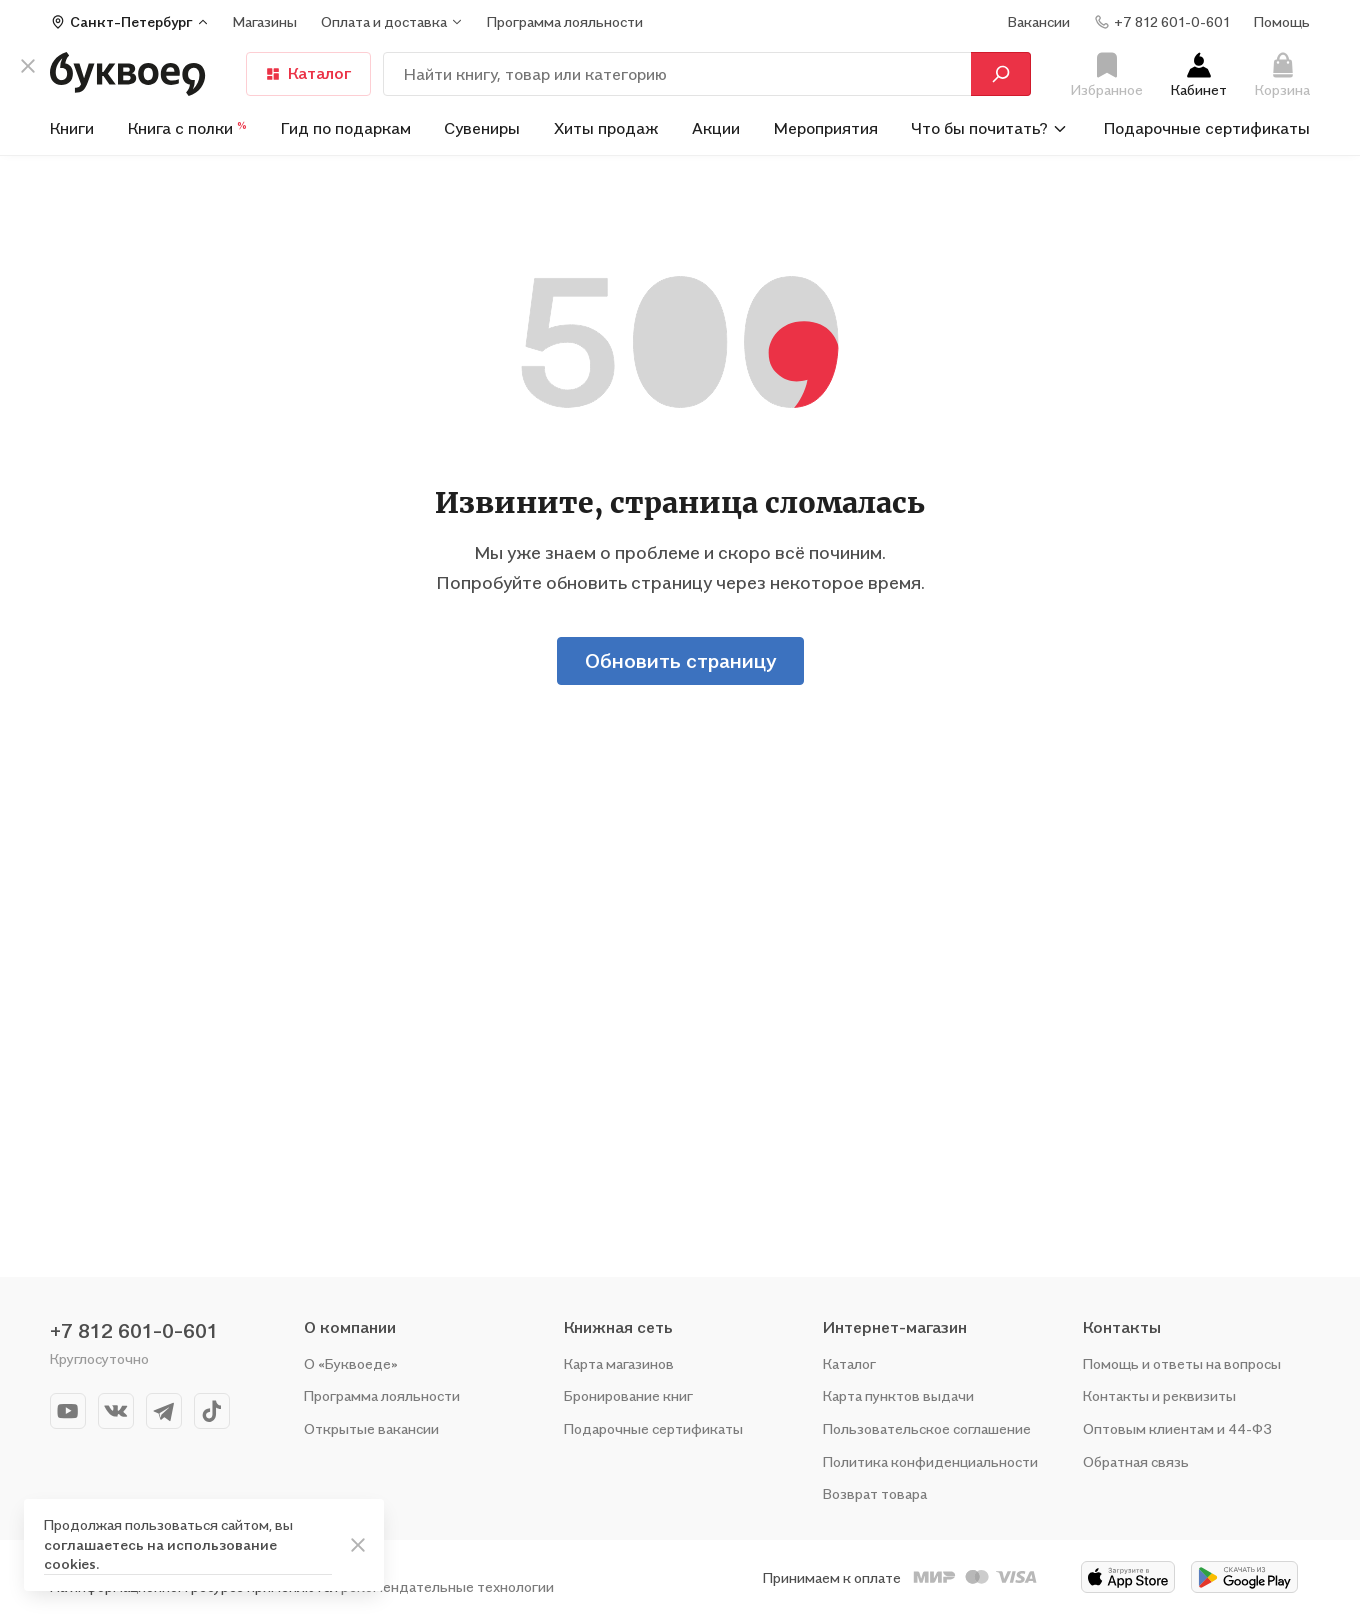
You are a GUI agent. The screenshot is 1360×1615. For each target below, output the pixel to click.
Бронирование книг (628, 1395)
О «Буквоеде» (351, 1363)
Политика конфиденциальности (930, 1461)
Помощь (1282, 21)
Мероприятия (826, 128)
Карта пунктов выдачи (898, 1395)
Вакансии (1039, 21)
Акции (716, 128)
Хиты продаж (606, 128)
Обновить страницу (680, 661)
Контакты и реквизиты (1159, 1395)
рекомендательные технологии (447, 1586)
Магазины (265, 21)
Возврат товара (875, 1493)
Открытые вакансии (371, 1428)
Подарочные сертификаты (1207, 128)
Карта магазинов (619, 1363)
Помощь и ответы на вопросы (1182, 1363)
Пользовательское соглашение (927, 1428)
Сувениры (482, 128)
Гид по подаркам (346, 128)
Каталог (308, 73)
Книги (72, 128)
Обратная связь (1136, 1461)
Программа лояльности (382, 1395)
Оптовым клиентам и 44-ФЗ (1177, 1428)
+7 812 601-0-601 (134, 1331)
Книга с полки (187, 128)
